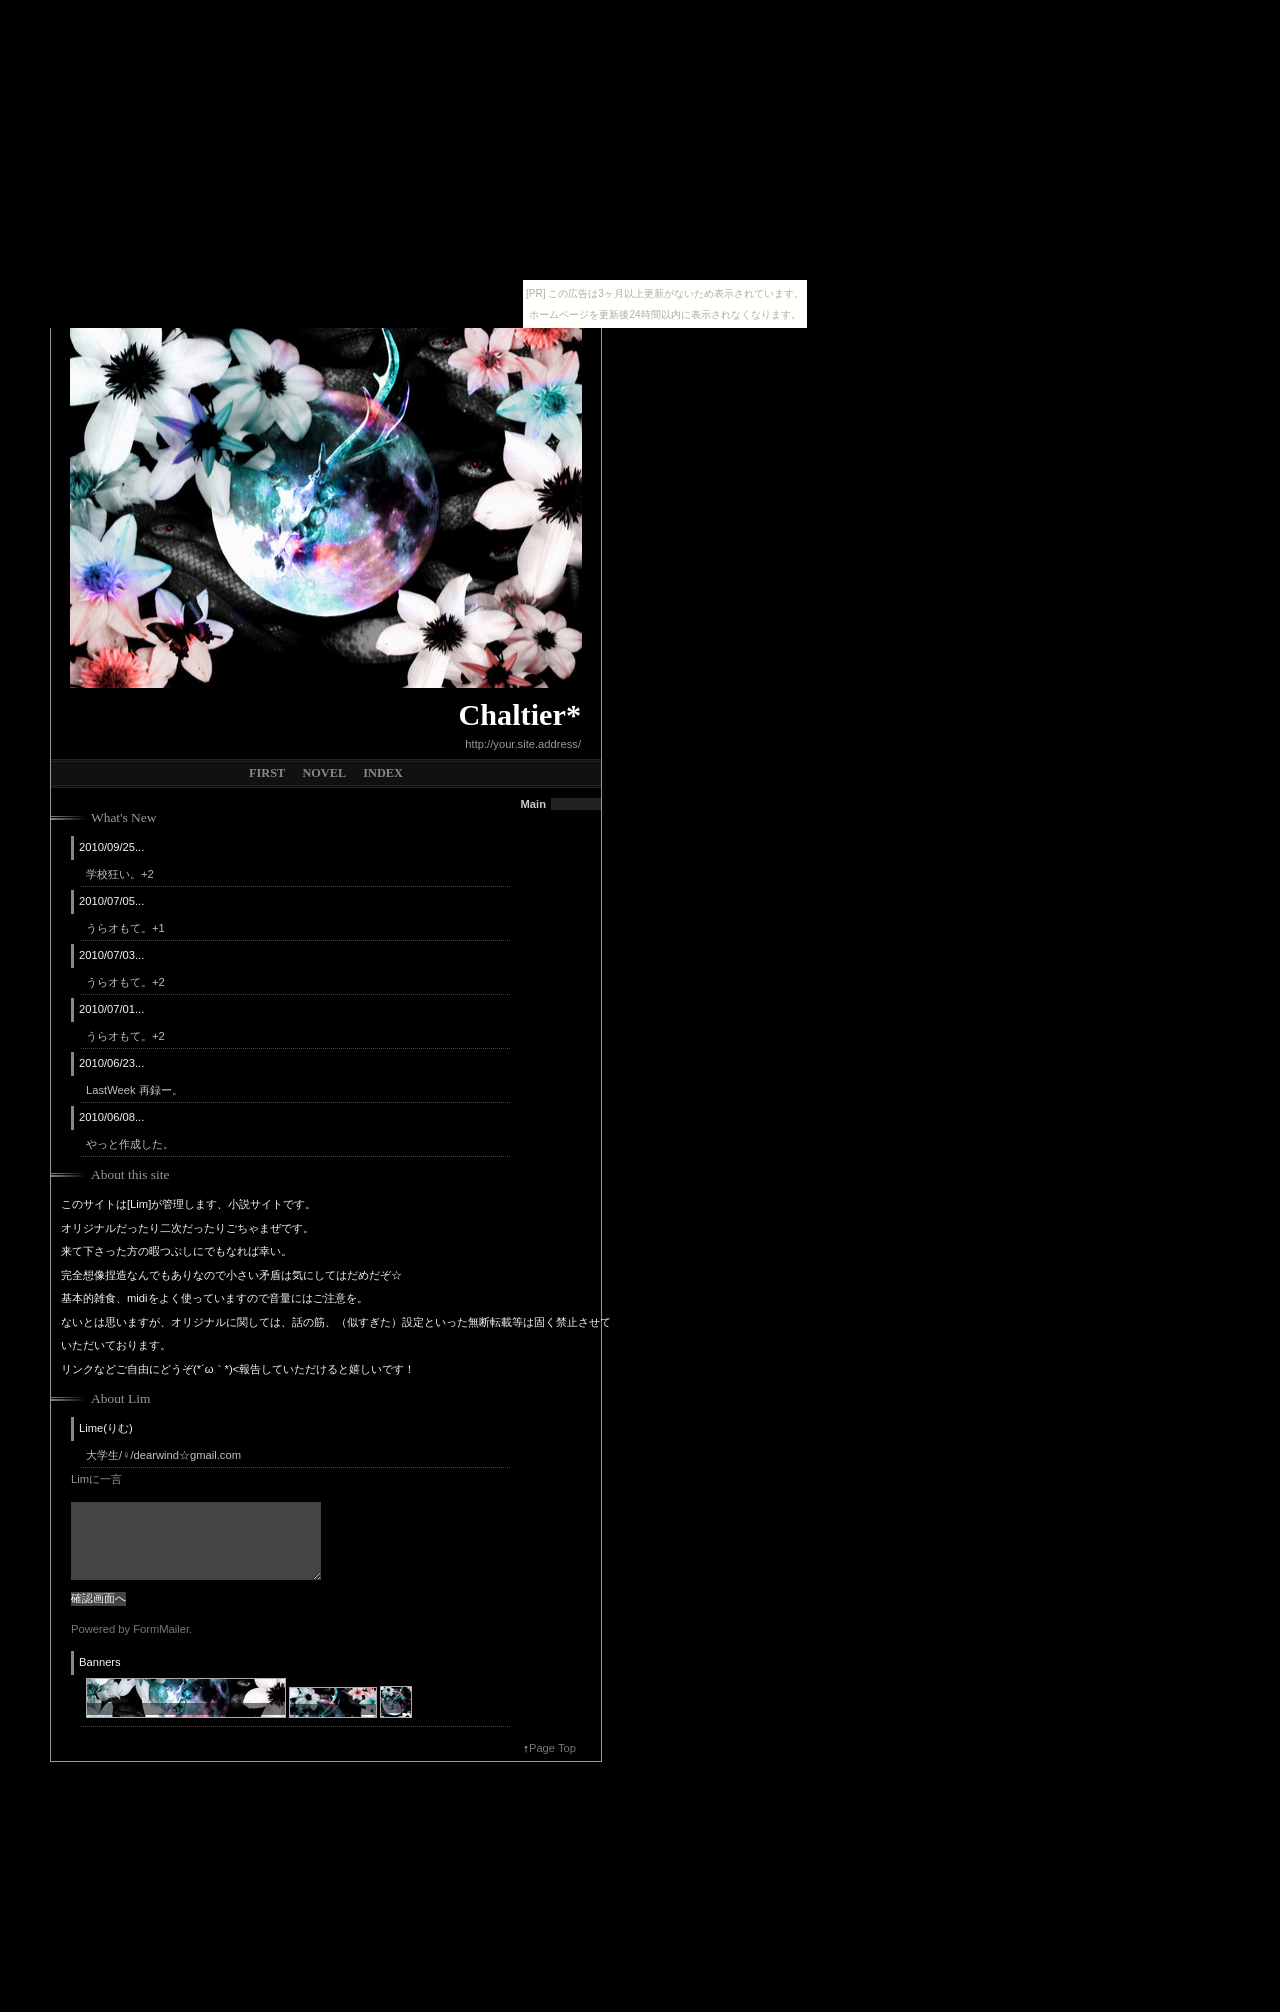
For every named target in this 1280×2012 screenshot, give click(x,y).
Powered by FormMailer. (131, 1629)
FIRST (267, 773)
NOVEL (324, 773)
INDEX (383, 773)
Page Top (552, 1748)
